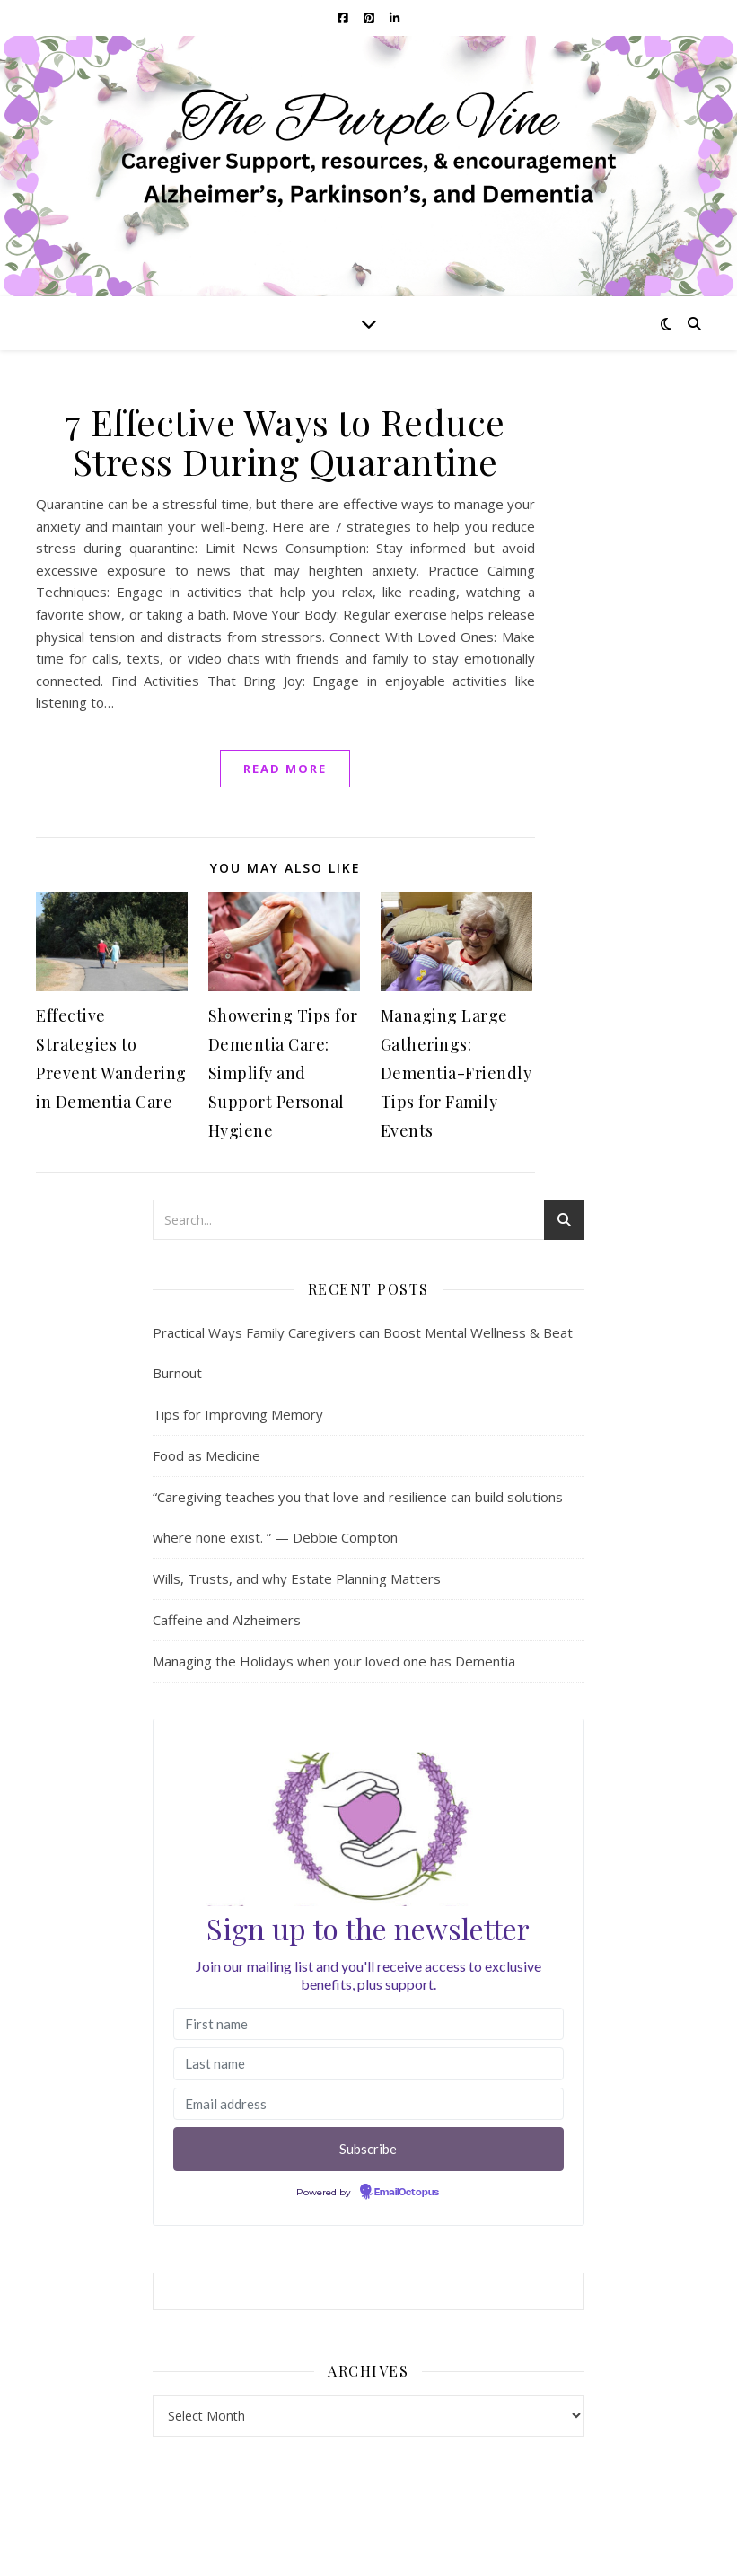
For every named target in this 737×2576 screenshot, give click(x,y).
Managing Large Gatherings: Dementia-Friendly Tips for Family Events (456, 1073)
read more (285, 768)
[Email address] (369, 2104)
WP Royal (148, 2542)
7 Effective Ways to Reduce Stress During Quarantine (285, 441)
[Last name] (369, 2063)
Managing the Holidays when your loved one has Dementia (334, 1661)
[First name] (369, 2024)
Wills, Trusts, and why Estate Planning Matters (297, 1578)
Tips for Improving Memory (238, 1414)
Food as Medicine (206, 1455)
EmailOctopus (406, 2192)
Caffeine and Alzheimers (227, 1620)
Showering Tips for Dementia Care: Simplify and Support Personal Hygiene (283, 1073)
